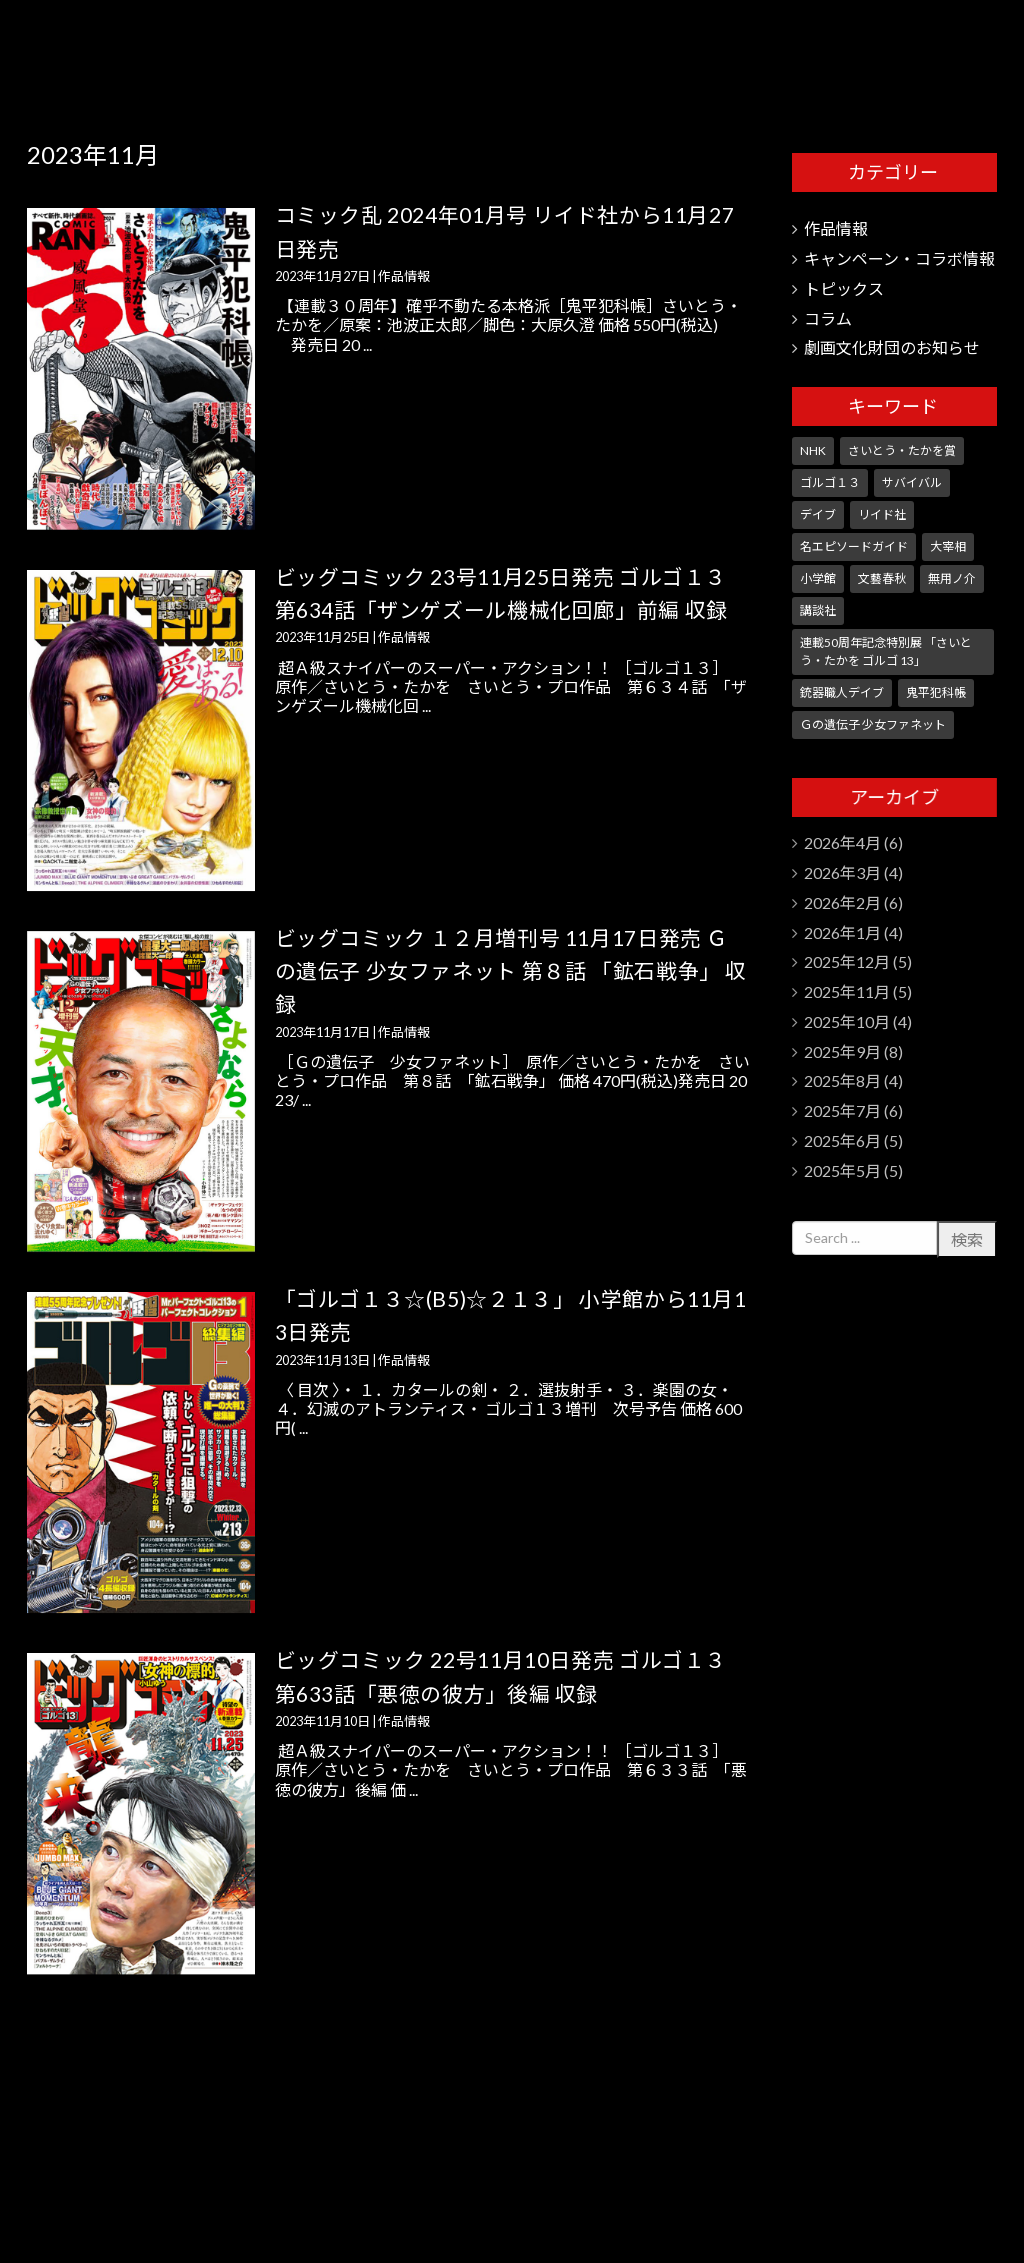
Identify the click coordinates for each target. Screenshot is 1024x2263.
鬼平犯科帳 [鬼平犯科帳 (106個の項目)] (936, 692)
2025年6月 (842, 1140)
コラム (828, 318)
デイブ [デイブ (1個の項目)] (818, 514)
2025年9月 (842, 1051)
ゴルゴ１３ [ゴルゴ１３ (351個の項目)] (830, 482)
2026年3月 (842, 872)
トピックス (844, 288)
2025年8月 (842, 1080)
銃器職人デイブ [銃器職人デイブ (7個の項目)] (842, 692)
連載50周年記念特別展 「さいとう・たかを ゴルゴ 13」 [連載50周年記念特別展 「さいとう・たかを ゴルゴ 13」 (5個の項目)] (886, 651)
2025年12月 (847, 961)
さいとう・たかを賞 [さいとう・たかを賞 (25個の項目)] (902, 450)
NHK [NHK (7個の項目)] (813, 450)
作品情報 (404, 276)
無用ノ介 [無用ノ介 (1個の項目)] (952, 578)
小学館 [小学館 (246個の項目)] (818, 578)
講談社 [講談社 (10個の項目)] (818, 610)
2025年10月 (847, 1021)
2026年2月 (842, 902)
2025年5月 (842, 1170)
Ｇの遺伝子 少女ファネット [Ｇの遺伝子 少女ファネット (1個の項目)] (873, 724)
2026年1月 (842, 932)
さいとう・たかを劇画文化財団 (898, 50)
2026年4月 (842, 842)
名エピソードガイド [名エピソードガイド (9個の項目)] (854, 546)
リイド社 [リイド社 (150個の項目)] (882, 514)
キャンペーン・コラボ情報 (899, 258)
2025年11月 (847, 991)
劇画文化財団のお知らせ (892, 347)
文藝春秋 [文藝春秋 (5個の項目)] (882, 578)
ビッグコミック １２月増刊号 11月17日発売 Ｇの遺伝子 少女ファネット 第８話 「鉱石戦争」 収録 (511, 971)
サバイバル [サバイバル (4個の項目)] (912, 482)
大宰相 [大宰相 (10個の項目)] (948, 546)
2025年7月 (842, 1110)
